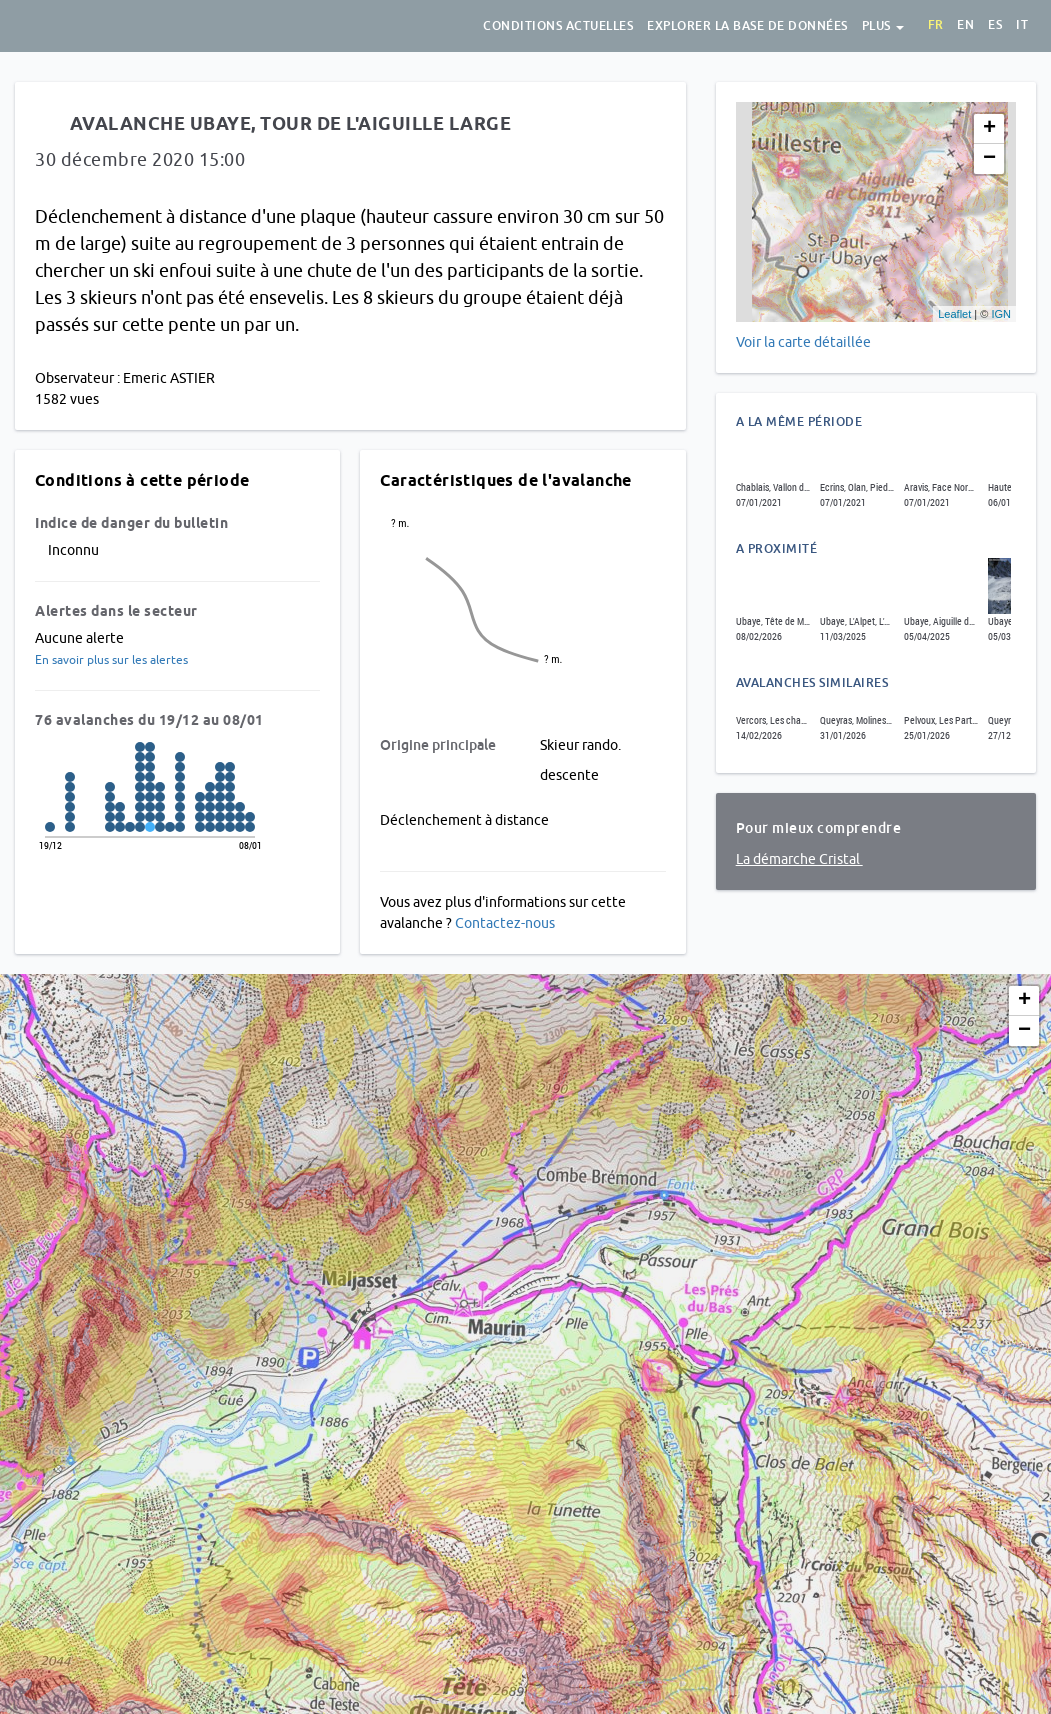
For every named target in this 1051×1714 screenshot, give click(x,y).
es (995, 25)
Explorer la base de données (747, 26)
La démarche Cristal (799, 859)
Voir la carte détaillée (803, 342)
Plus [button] (883, 26)
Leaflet (954, 314)
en (965, 25)
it (1022, 25)
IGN (1001, 314)
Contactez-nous (505, 923)
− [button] (989, 159)
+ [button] (989, 129)
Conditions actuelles (558, 26)
